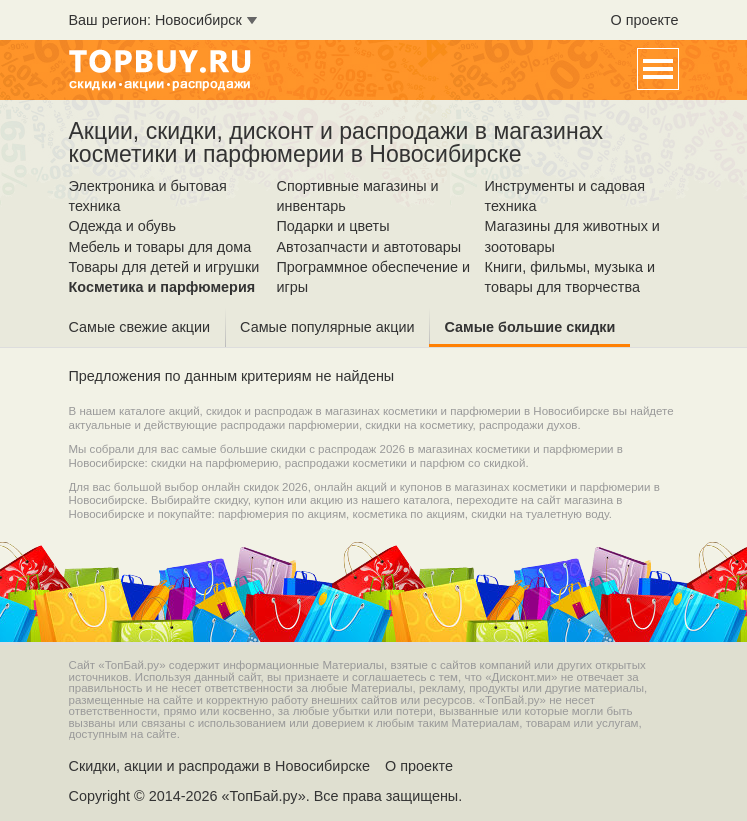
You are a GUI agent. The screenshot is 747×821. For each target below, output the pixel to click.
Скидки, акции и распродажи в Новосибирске (220, 766)
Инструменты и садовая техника (565, 196)
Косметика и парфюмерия (162, 287)
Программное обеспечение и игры (373, 277)
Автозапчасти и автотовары (369, 247)
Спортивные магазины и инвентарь (358, 196)
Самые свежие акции (140, 327)
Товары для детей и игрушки (164, 267)
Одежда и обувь (122, 226)
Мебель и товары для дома (160, 247)
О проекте (645, 20)
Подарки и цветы (333, 226)
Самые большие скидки (529, 327)
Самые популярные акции (327, 327)
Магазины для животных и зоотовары (572, 236)
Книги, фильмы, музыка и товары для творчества (570, 277)
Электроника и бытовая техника (148, 196)
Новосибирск (198, 20)
